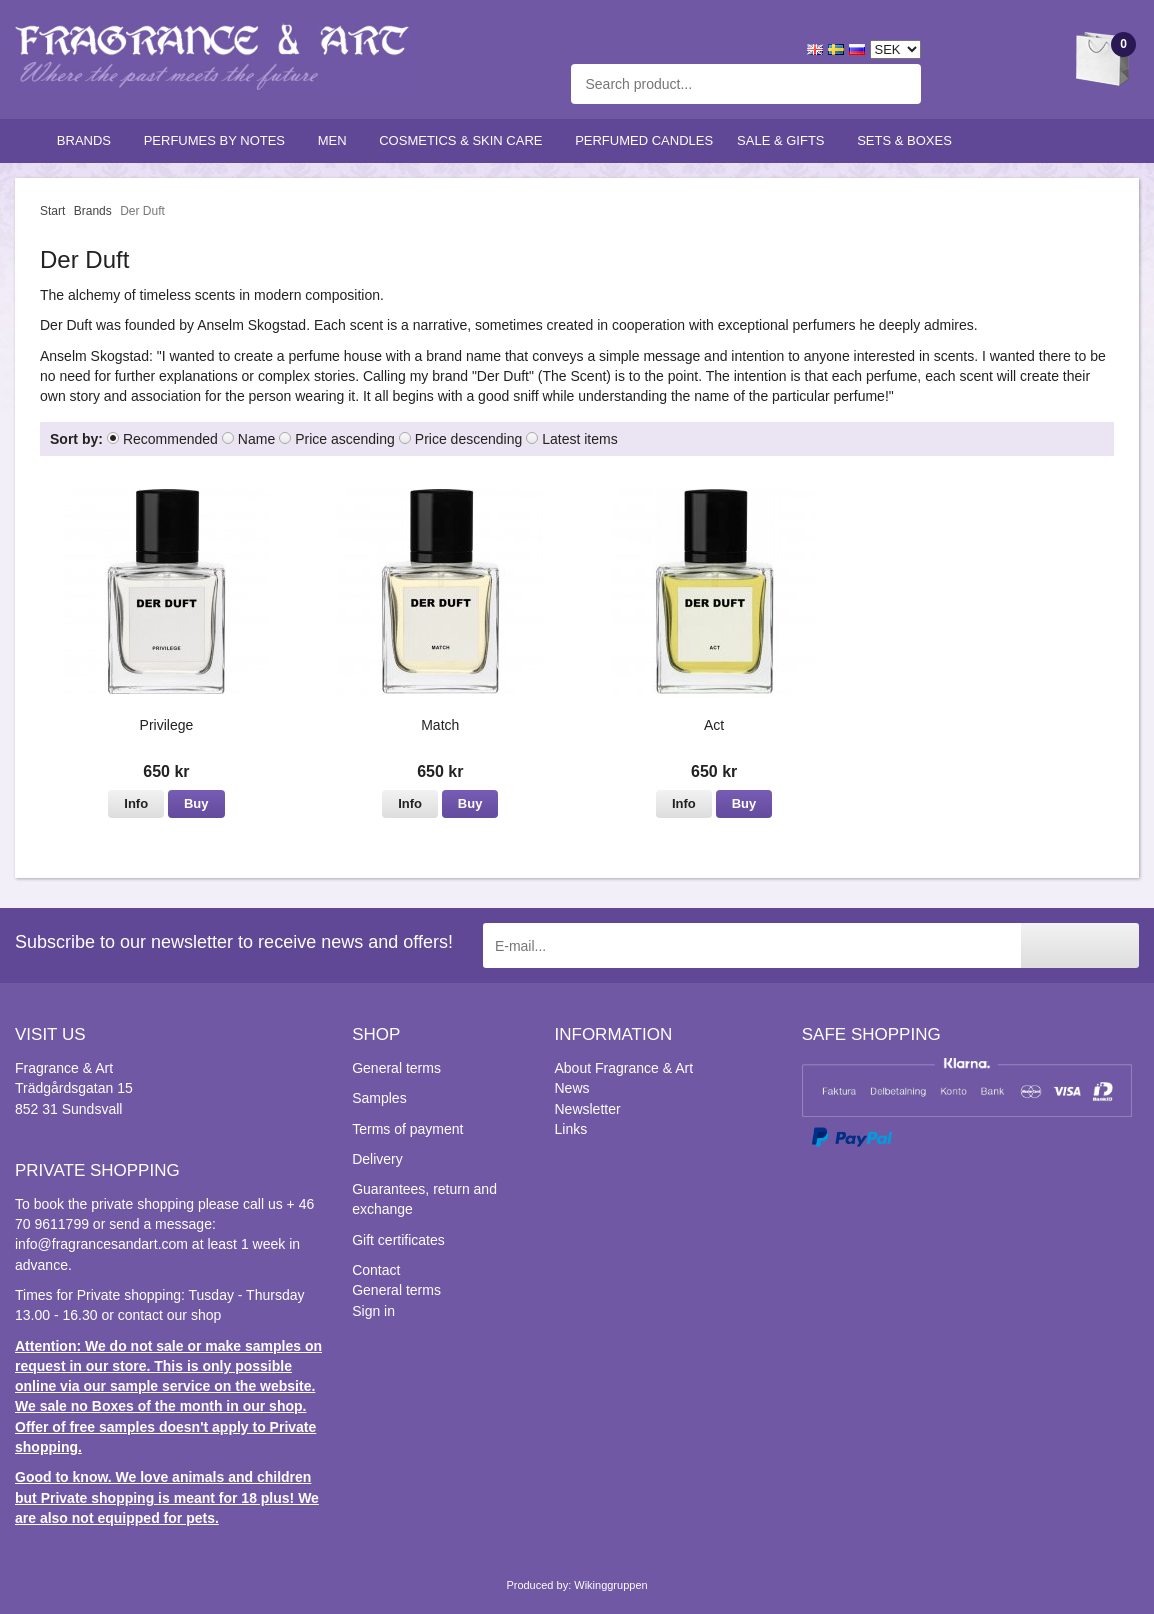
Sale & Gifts (785, 140)
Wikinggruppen (610, 1585)
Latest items (579, 439)
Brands (88, 140)
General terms (396, 1068)
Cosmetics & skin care (465, 140)
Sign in (373, 1311)
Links (571, 1129)
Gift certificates (398, 1240)
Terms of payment (407, 1129)
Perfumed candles (644, 140)
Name (256, 439)
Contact (376, 1270)
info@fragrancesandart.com (101, 1244)
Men (337, 140)
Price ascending (345, 439)
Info (136, 803)
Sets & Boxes (908, 140)
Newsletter (588, 1109)
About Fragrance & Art (624, 1068)
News (572, 1088)
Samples (379, 1098)
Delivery (377, 1159)
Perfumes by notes (219, 140)
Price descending (468, 439)
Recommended (170, 439)
